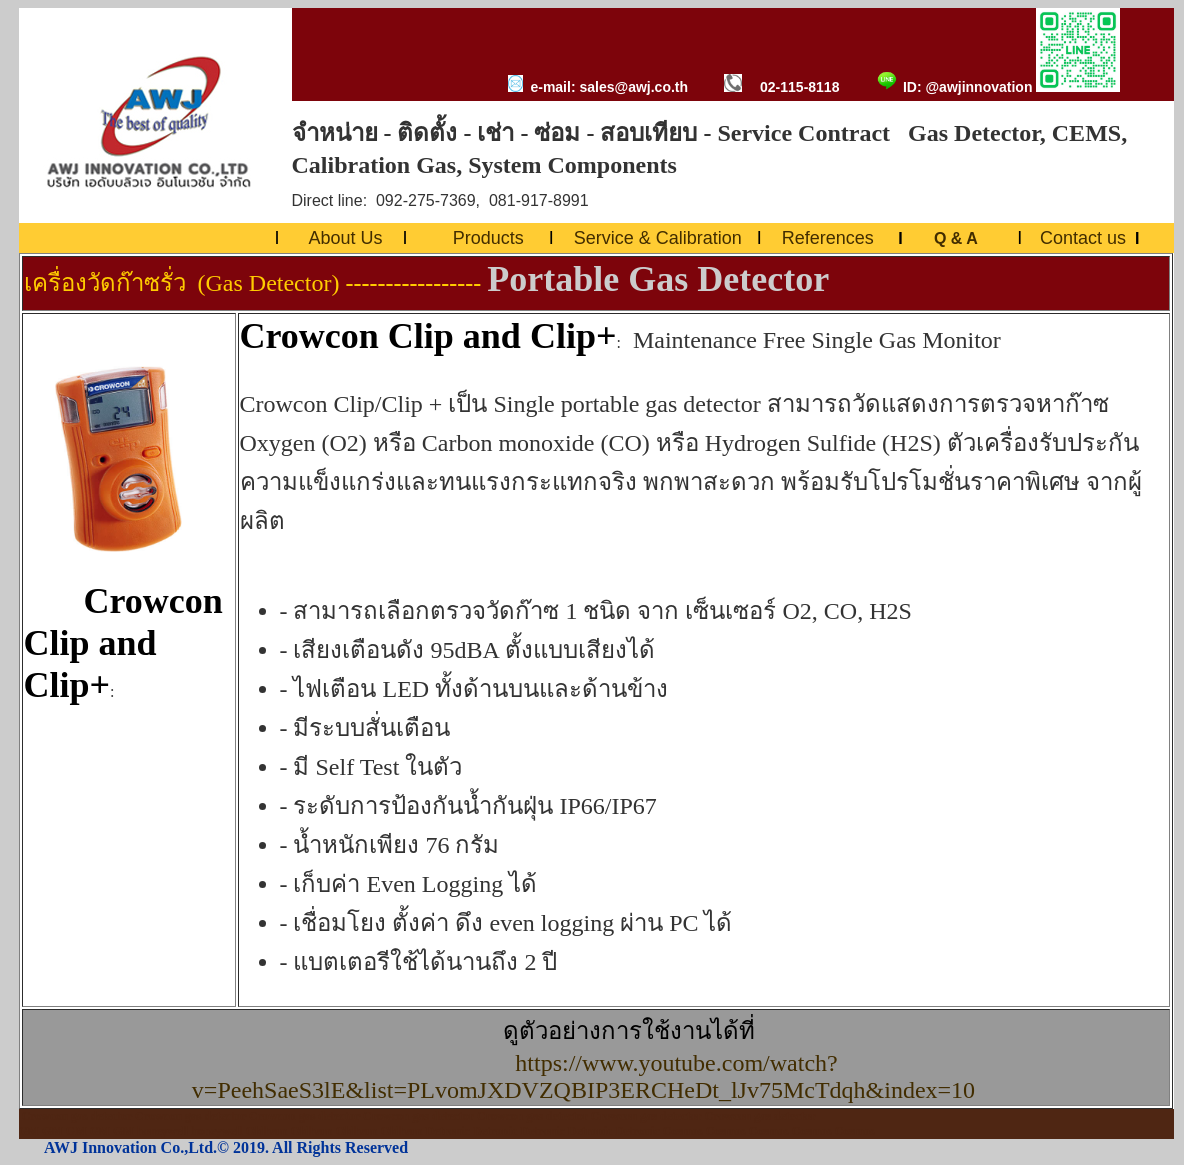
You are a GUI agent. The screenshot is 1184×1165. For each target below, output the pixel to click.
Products (488, 238)
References (828, 238)
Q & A (958, 238)
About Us (346, 238)
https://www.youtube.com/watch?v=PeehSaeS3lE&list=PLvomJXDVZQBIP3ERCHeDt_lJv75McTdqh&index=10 (589, 1076)
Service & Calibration (658, 238)
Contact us (1083, 238)
